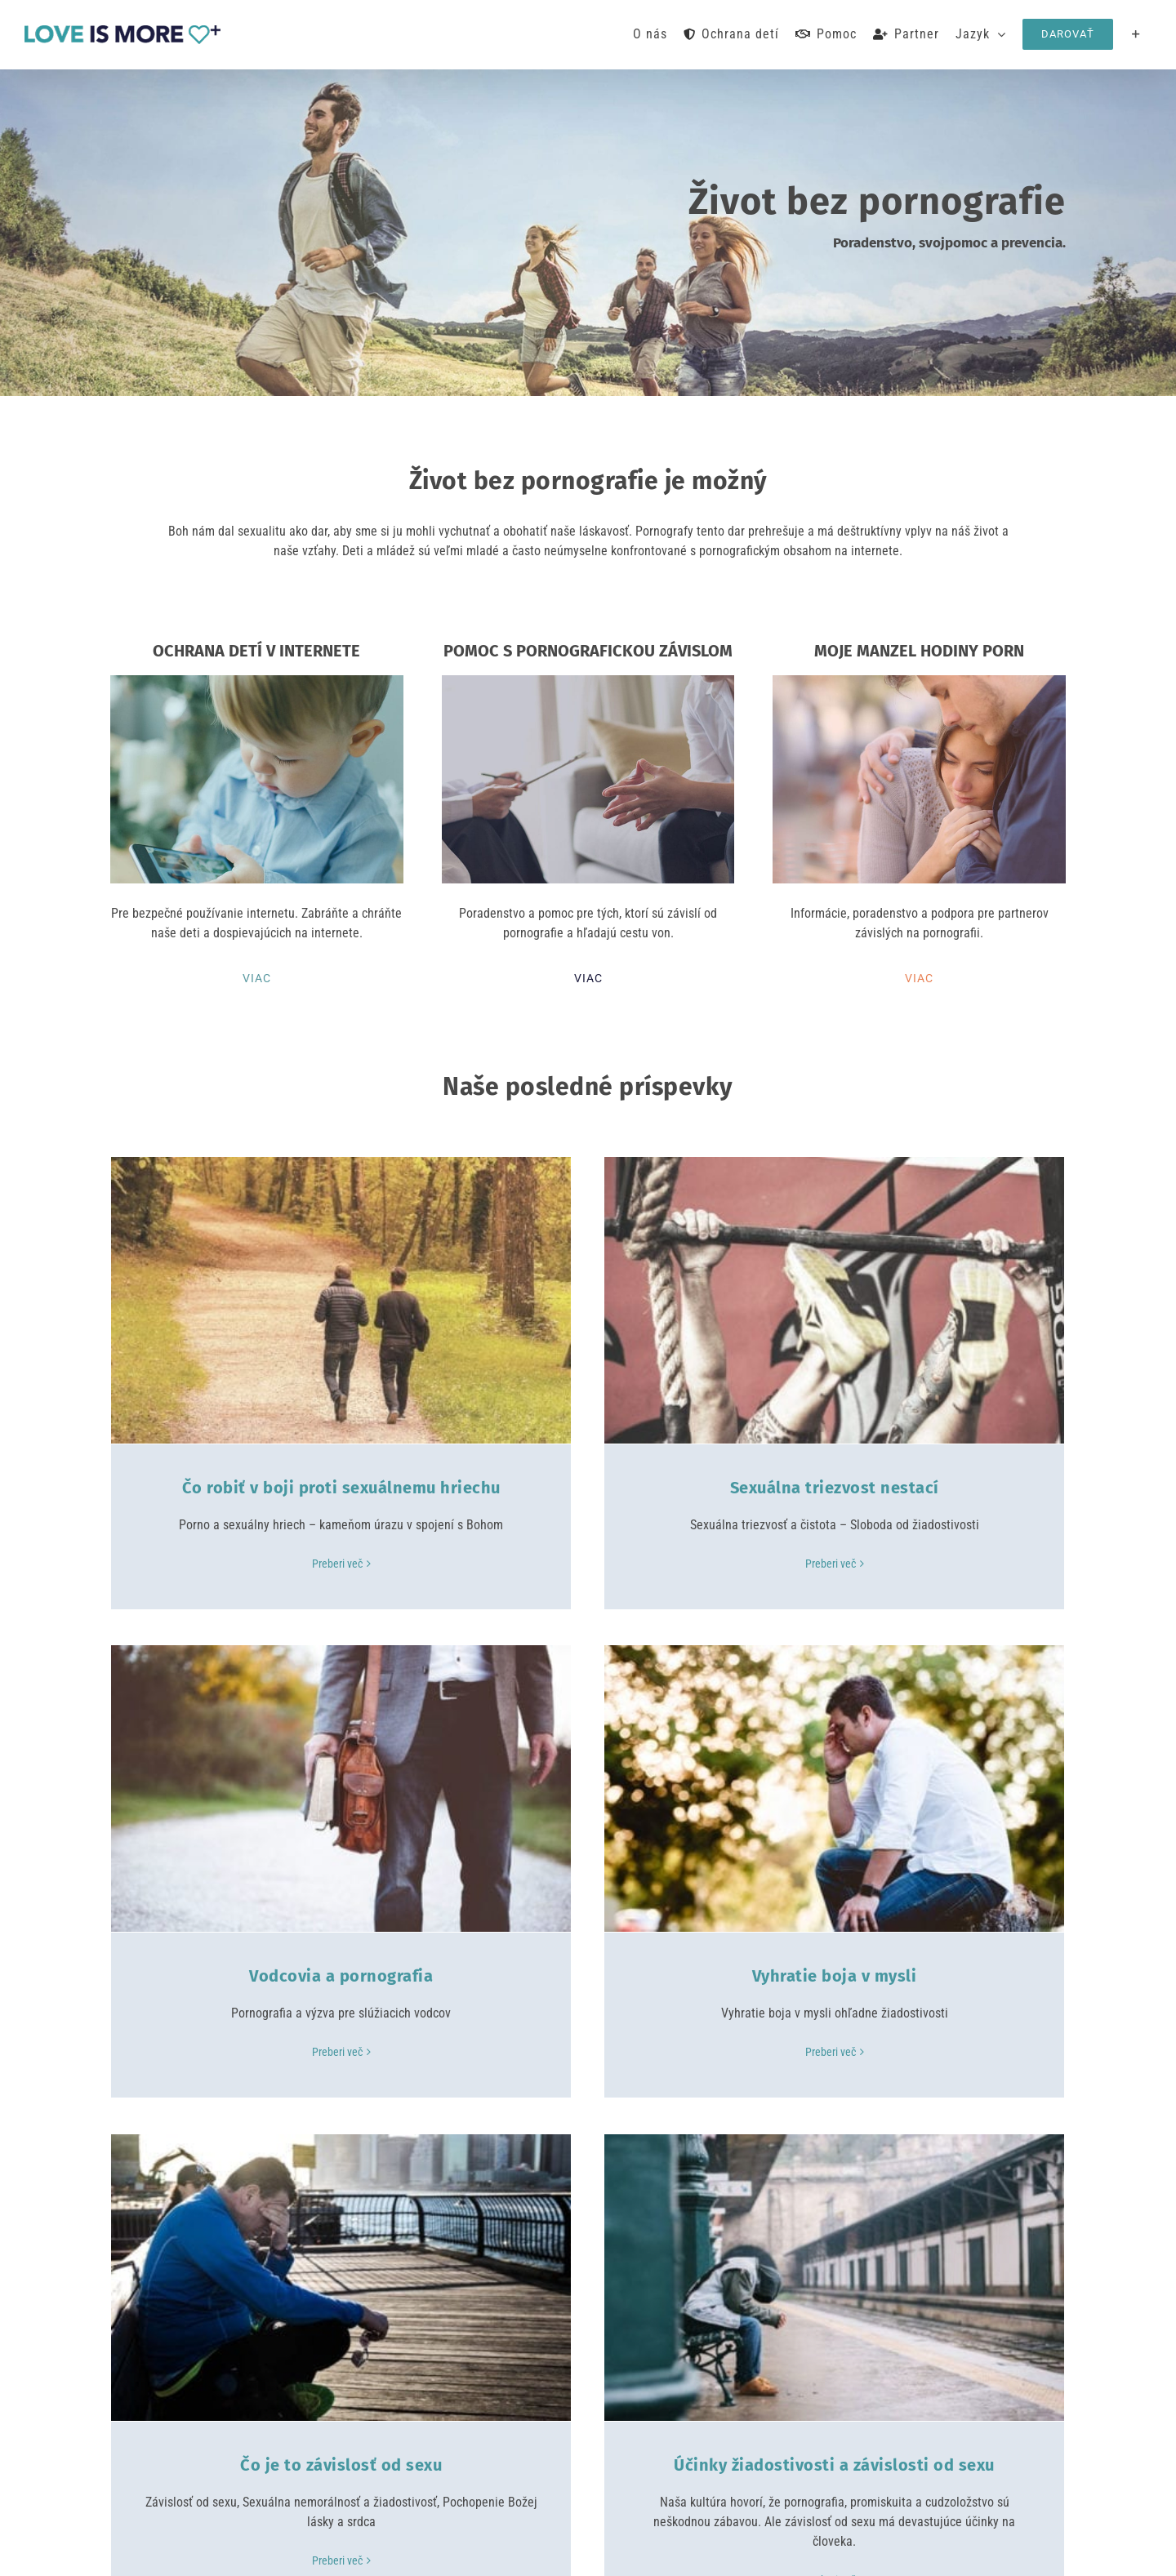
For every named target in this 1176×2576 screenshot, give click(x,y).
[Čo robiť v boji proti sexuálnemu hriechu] (341, 1300)
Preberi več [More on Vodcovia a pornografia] (995, 1563)
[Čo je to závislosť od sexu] (670, 1727)
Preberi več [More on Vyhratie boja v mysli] (337, 1990)
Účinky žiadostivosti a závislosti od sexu (999, 1914)
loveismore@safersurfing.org (543, 2371)
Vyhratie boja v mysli (341, 1914)
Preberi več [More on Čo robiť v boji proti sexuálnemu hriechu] (337, 1563)
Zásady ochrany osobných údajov (708, 2548)
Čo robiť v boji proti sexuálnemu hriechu (341, 1487)
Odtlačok (609, 2548)
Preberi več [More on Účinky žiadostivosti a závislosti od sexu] (995, 2029)
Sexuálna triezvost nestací (670, 1487)
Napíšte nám (501, 2402)
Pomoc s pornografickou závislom (253, 2392)
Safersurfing (457, 2548)
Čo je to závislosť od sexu (670, 1914)
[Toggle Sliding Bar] (1136, 34)
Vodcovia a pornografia (999, 1487)
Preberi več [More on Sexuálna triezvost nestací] (666, 1563)
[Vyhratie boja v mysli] (341, 1727)
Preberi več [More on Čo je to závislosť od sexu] (666, 2010)
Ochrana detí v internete (227, 2348)
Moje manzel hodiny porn (230, 2437)
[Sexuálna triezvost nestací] (670, 1300)
